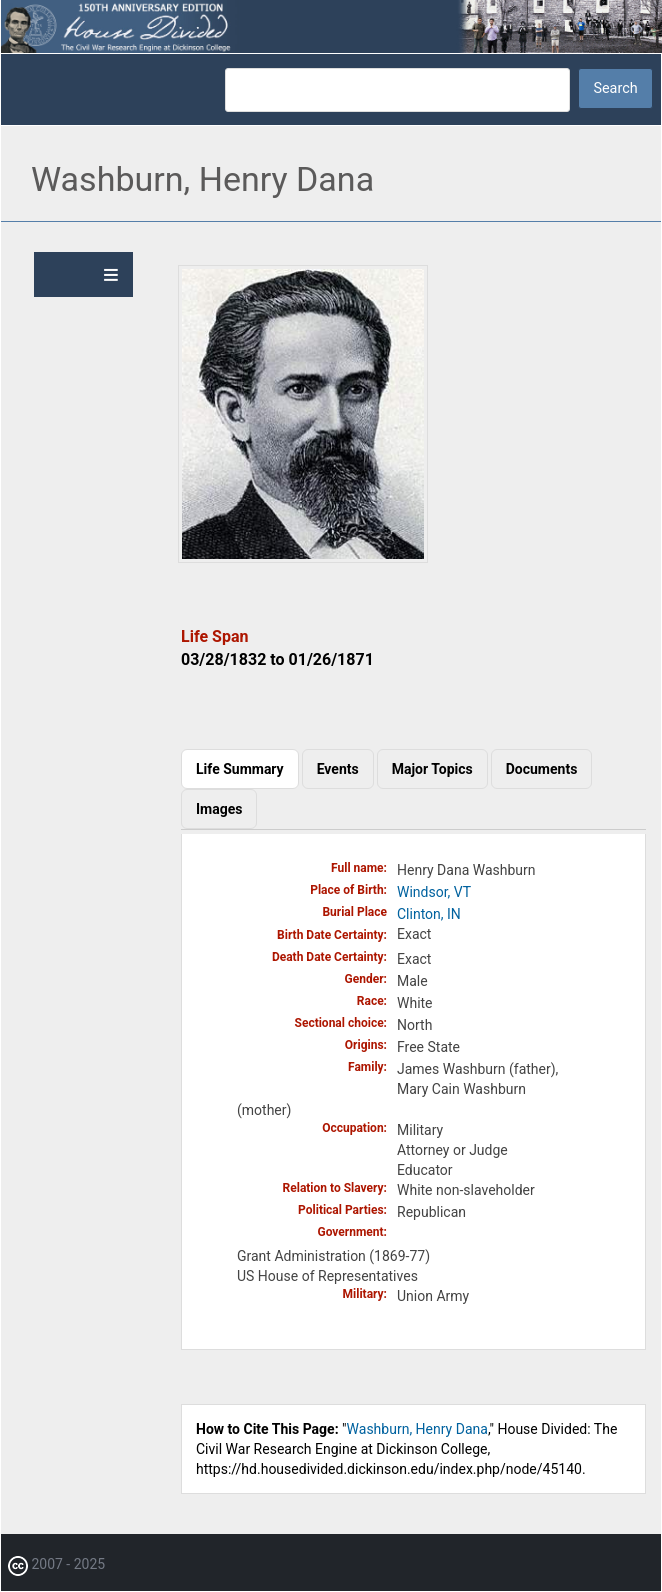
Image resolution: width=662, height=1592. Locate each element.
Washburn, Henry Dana (417, 1429)
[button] (303, 558)
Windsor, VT (434, 892)
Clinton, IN (429, 914)
